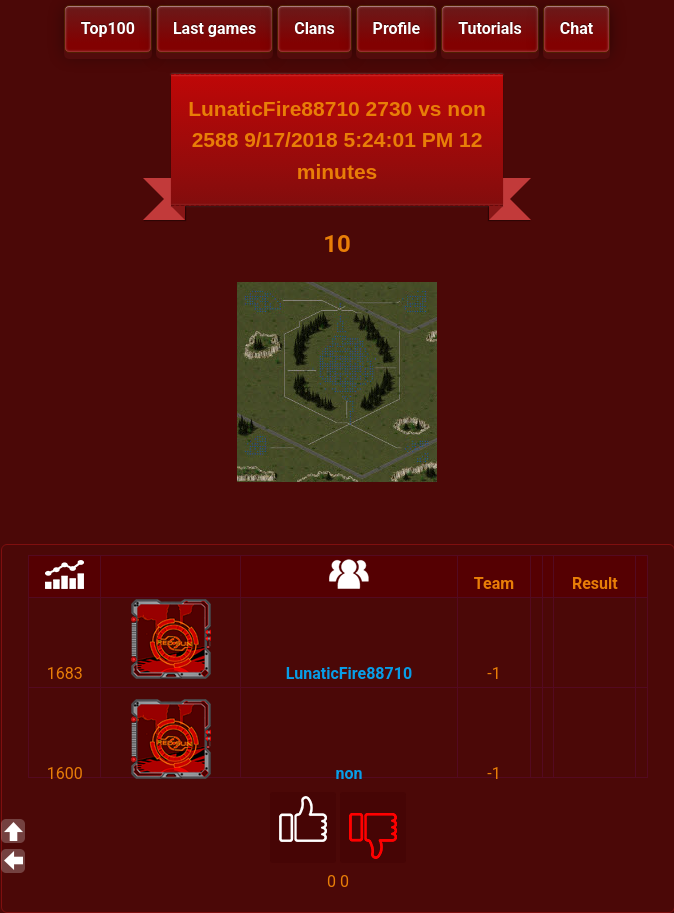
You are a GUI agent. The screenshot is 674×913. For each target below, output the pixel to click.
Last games (214, 28)
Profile (397, 28)
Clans (314, 28)
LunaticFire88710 (349, 673)
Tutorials (490, 28)
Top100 (108, 28)
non (348, 773)
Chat (576, 28)
